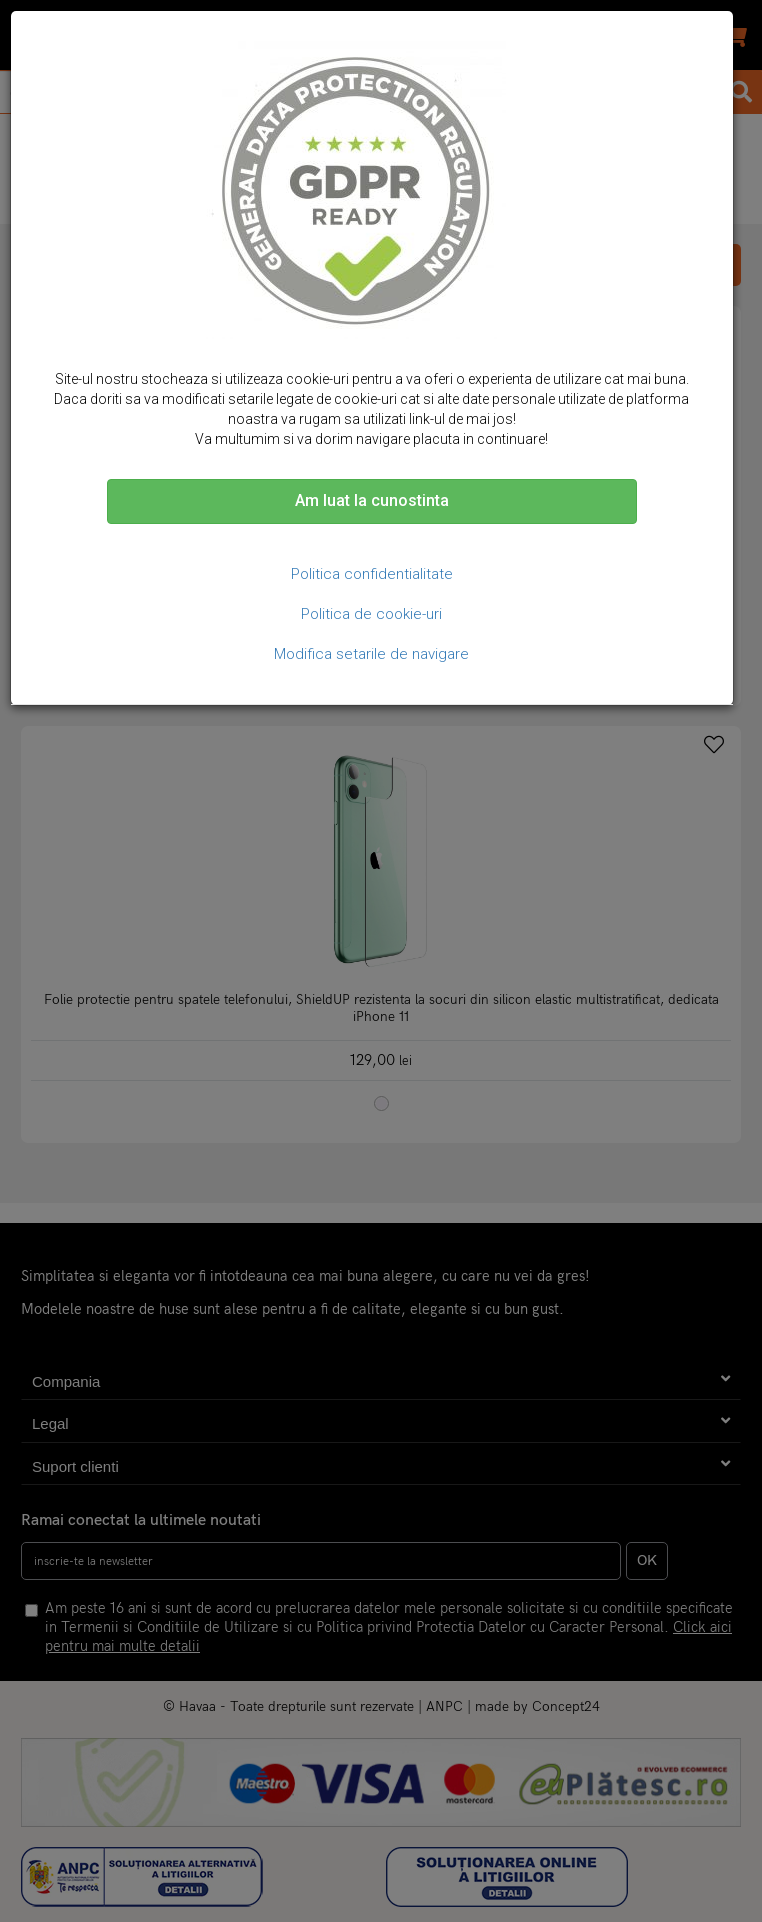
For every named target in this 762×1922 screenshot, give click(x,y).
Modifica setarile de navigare (371, 654)
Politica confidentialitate (372, 574)
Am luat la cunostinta (372, 500)
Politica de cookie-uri (371, 614)
